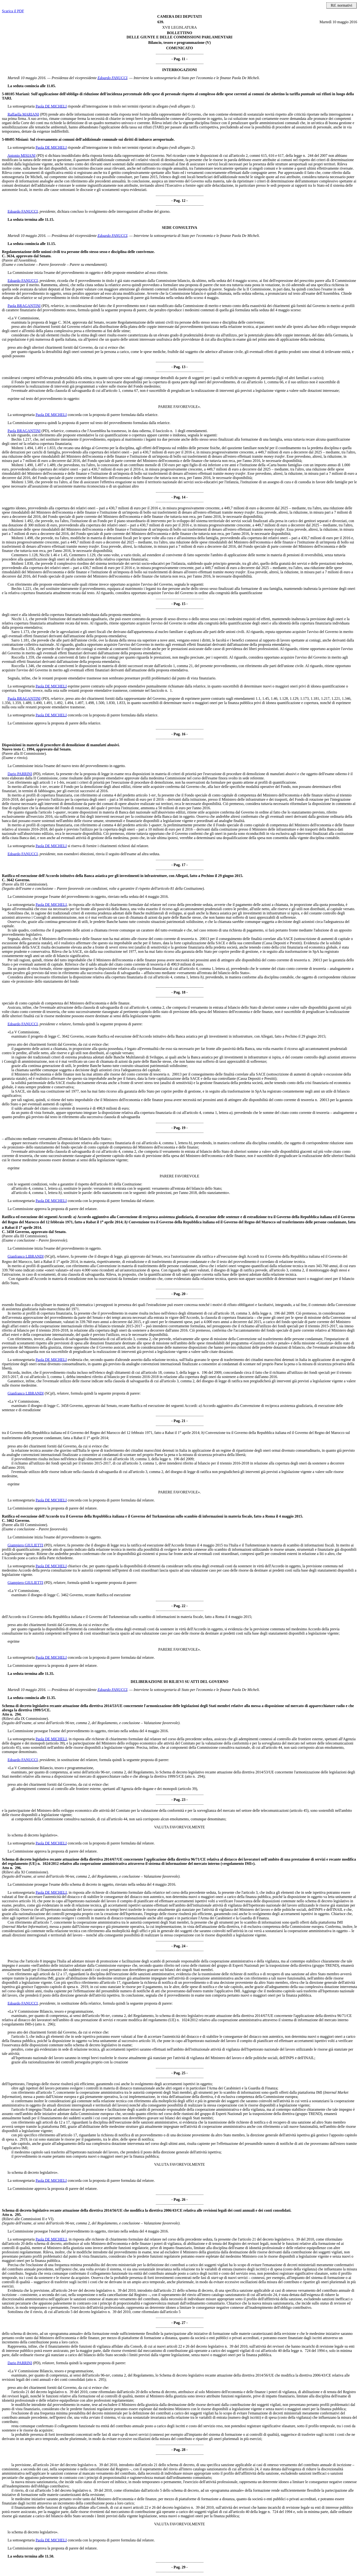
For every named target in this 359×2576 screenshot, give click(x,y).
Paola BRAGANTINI (24, 306)
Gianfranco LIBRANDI (26, 1256)
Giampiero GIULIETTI (25, 1545)
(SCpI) (50, 1256)
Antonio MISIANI (21, 156)
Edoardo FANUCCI (112, 78)
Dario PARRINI (20, 774)
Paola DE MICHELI (51, 106)
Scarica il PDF (13, 11)
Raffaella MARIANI (23, 114)
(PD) (43, 114)
